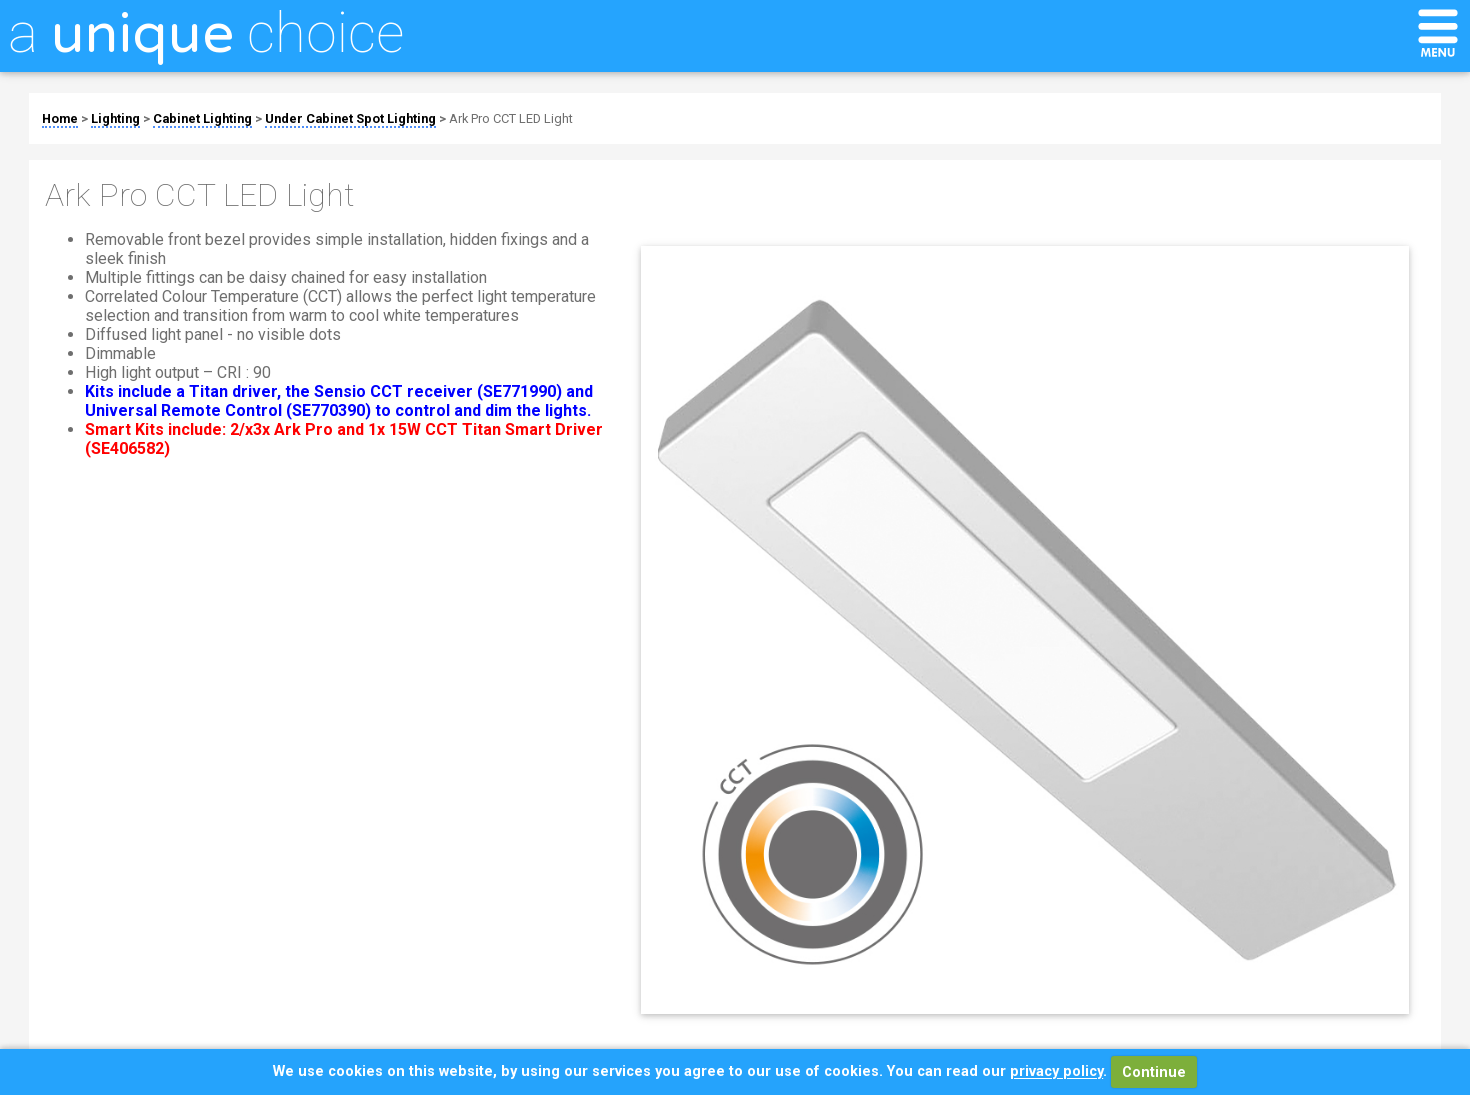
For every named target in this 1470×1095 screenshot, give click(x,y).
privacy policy (1056, 1072)
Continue (1154, 1072)
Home (60, 118)
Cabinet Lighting (202, 118)
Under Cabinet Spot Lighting (350, 118)
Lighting (115, 118)
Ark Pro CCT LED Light (511, 118)
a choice (206, 33)
